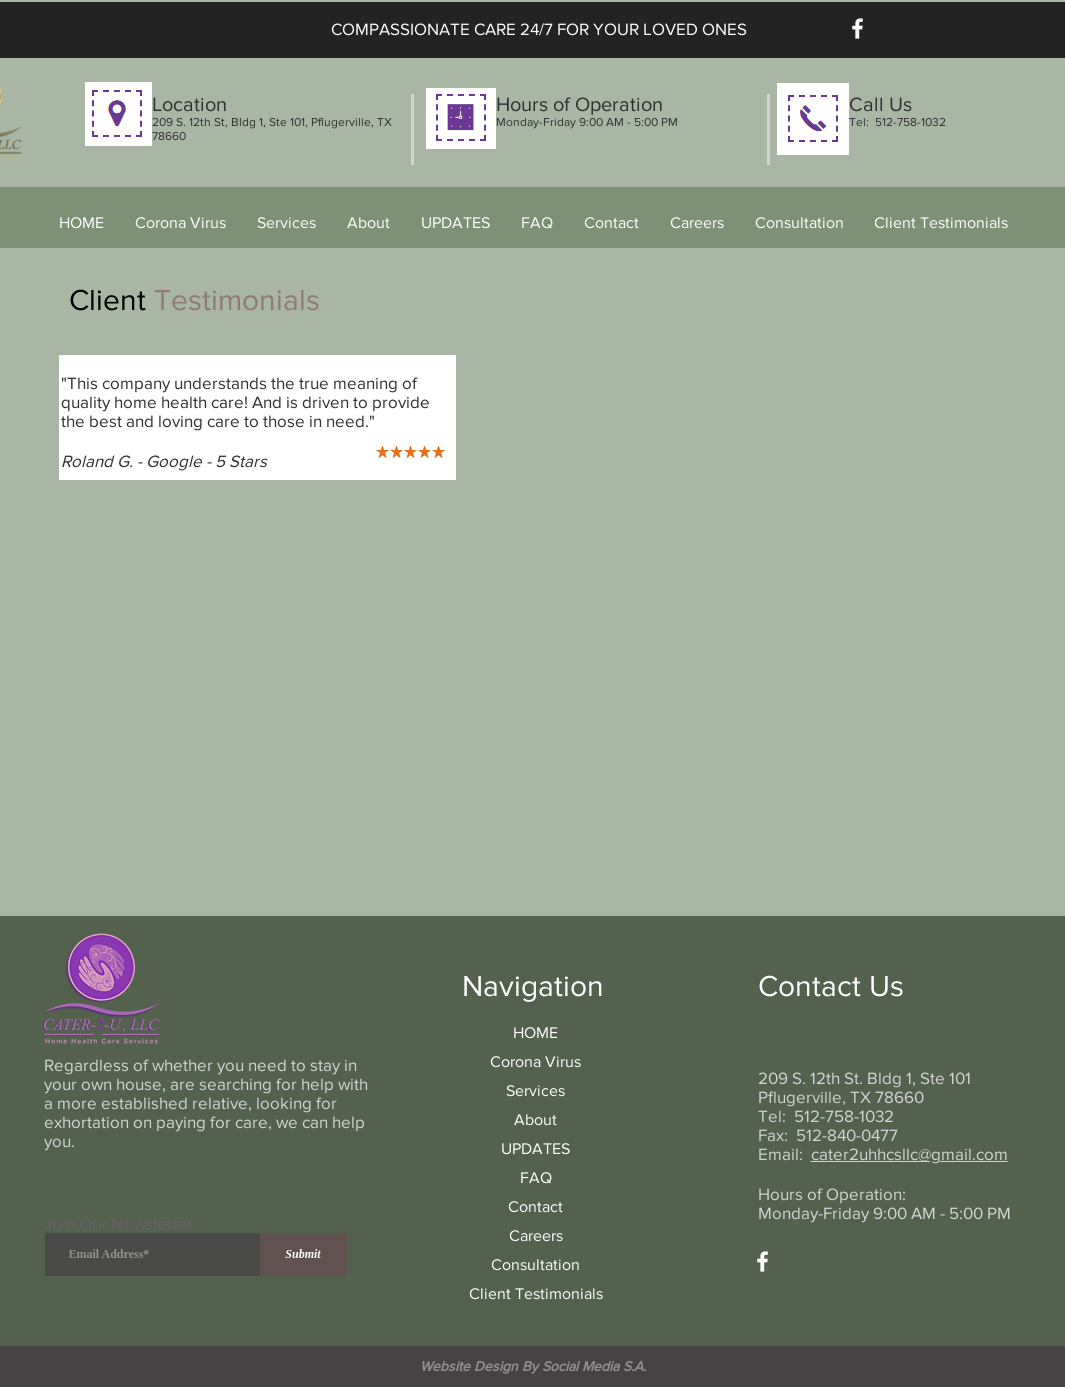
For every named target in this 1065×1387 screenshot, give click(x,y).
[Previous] (87, 417)
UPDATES (535, 1148)
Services (535, 1090)
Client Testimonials (536, 1293)
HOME (535, 1032)
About (535, 1119)
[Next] (428, 417)
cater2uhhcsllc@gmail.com (909, 1153)
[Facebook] (857, 28)
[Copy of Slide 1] (259, 448)
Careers (536, 1235)
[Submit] (303, 1254)
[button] (287, 223)
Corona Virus (535, 1061)
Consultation (535, 1264)
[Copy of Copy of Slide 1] (282, 448)
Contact (535, 1206)
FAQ (536, 1177)
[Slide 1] (234, 448)
